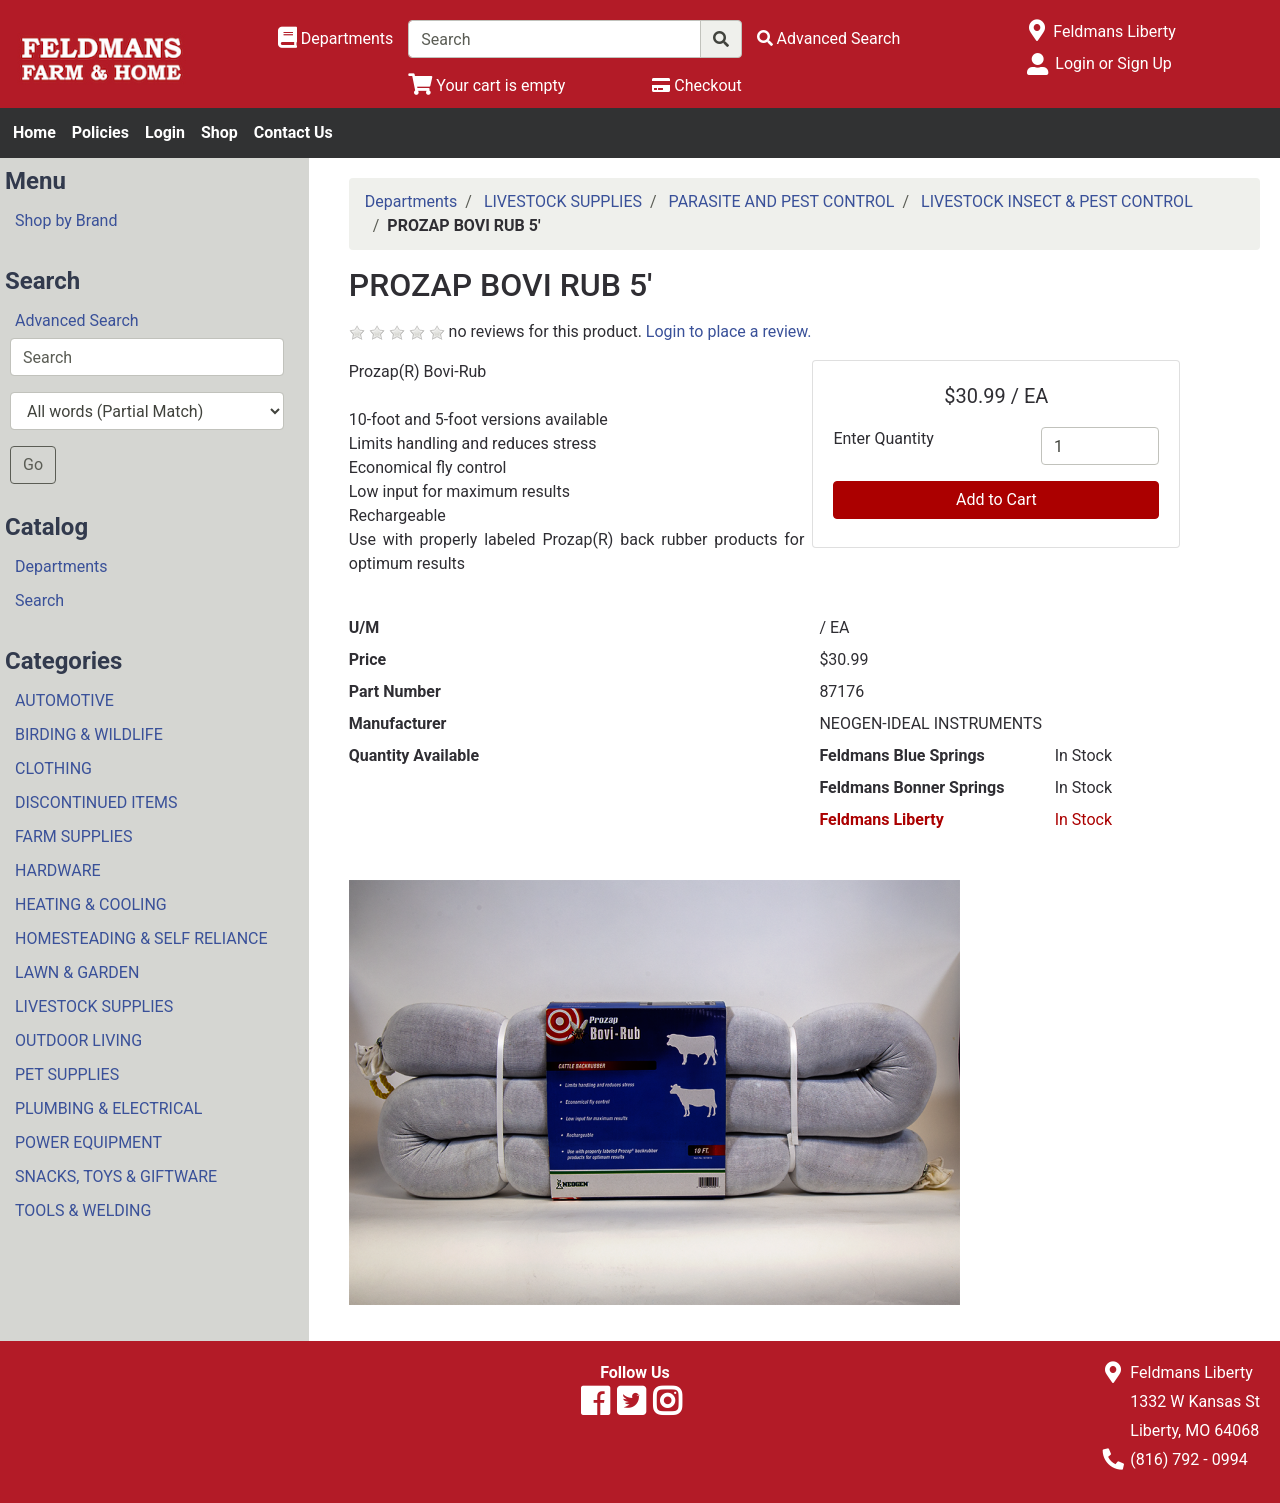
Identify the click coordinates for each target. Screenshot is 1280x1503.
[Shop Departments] (336, 39)
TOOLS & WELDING (83, 1210)
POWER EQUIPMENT (88, 1142)
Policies (100, 132)
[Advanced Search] (829, 38)
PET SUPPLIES (67, 1074)
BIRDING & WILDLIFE (89, 734)
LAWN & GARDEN (77, 972)
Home (34, 132)
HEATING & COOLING (91, 904)
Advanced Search (77, 320)
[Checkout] (696, 85)
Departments (61, 566)
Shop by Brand (66, 220)
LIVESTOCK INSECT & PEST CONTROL (1057, 201)
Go (33, 464)
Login (165, 132)
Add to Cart (996, 499)
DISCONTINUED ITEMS (96, 802)
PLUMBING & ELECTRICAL (108, 1108)
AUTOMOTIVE (64, 700)
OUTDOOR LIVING (78, 1040)
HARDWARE (58, 870)
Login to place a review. (729, 331)
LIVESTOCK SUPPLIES (94, 1006)
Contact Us (293, 132)
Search (39, 600)
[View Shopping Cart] (486, 85)
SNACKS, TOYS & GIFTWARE (116, 1176)
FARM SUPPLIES (73, 836)
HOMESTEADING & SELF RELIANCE (141, 938)
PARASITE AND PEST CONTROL (782, 201)
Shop (219, 132)
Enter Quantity (883, 438)
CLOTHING (53, 768)
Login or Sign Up (1113, 63)
